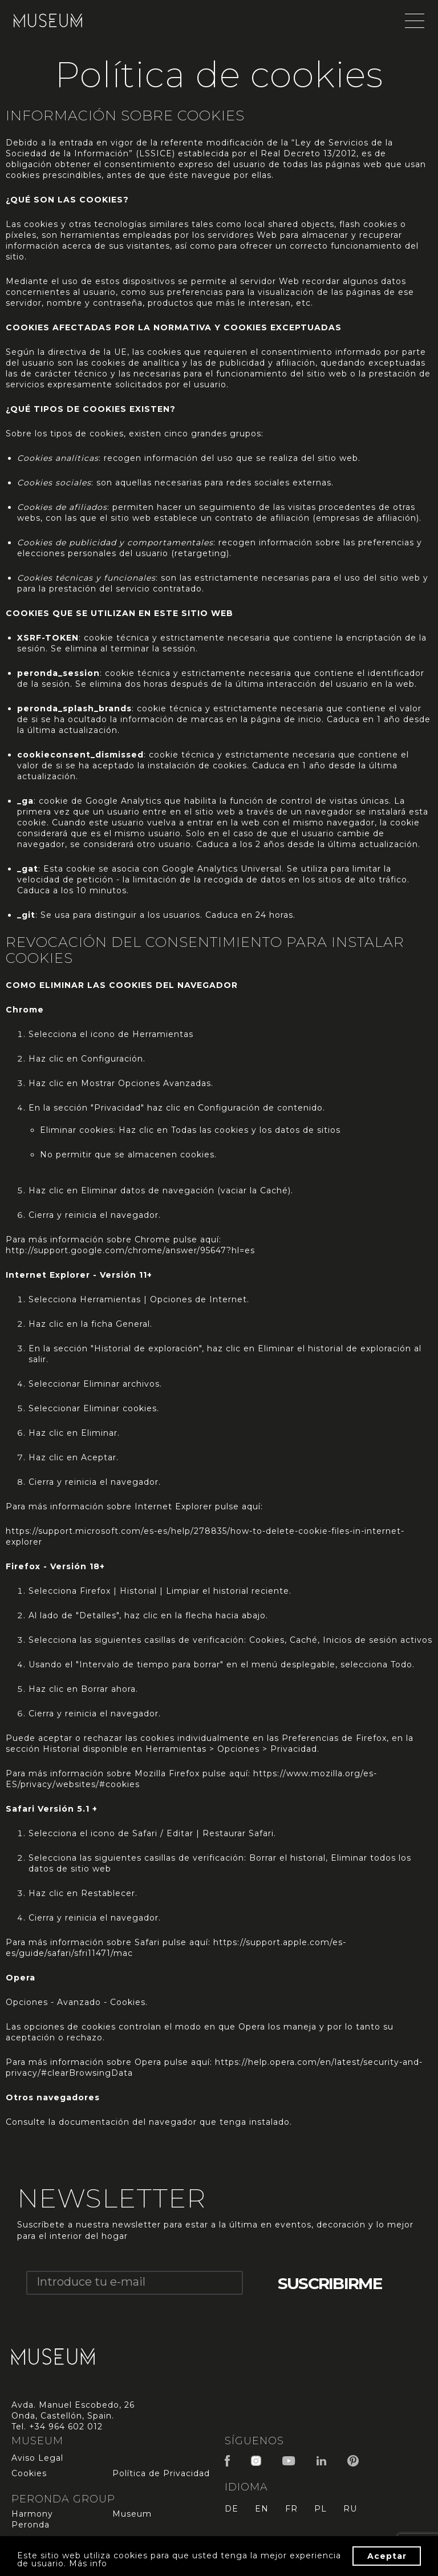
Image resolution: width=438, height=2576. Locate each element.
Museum (132, 2514)
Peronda (30, 2525)
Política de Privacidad (161, 2473)
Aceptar (387, 2556)
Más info (88, 2563)
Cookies (29, 2473)
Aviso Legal (37, 2458)
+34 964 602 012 (66, 2426)
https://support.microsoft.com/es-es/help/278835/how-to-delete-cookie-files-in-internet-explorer (205, 1536)
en (262, 2509)
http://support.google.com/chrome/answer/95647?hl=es (130, 1250)
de (231, 2509)
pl (320, 2509)
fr (291, 2509)
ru (350, 2509)
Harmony (32, 2514)
